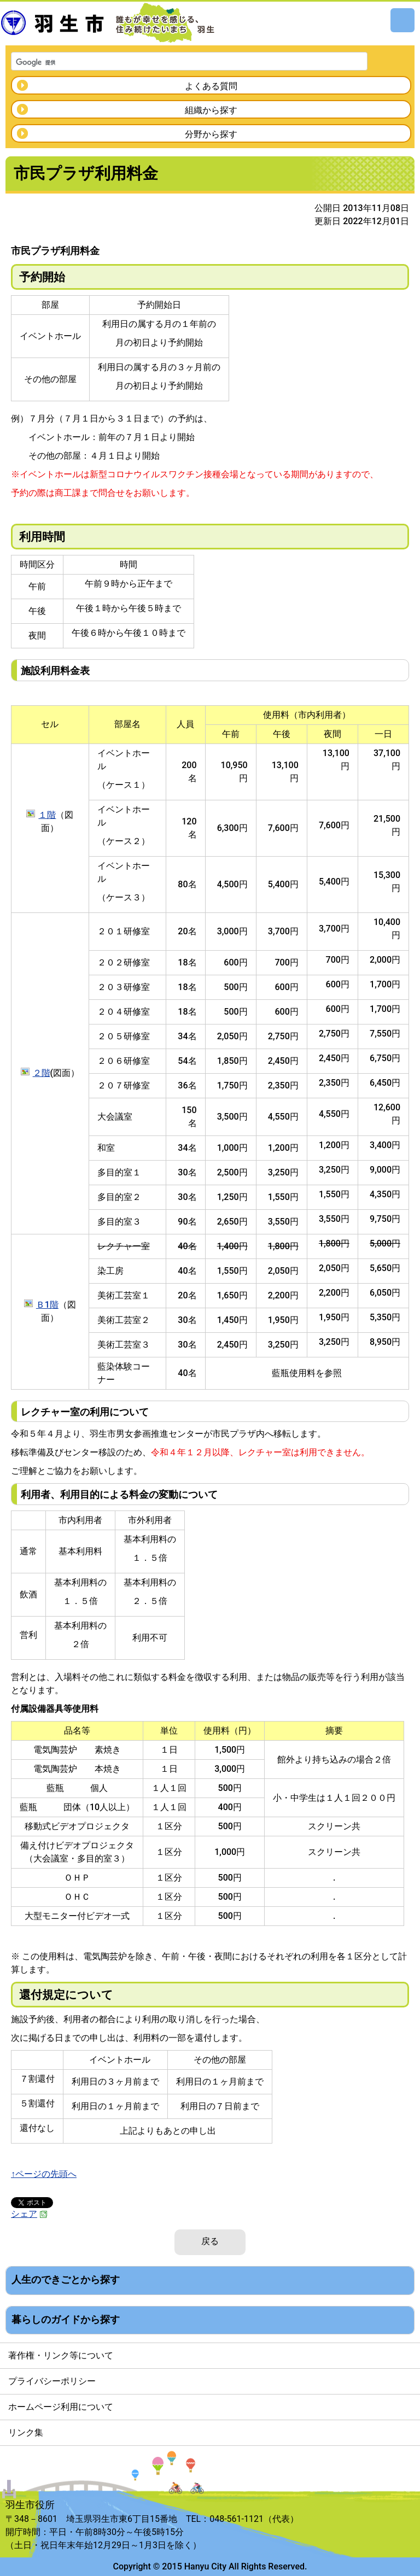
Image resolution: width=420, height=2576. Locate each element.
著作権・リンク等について (60, 2355)
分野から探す (211, 134)
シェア (29, 2214)
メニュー (402, 20)
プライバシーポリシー (52, 2381)
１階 (47, 815)
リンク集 (25, 2432)
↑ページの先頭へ (44, 2174)
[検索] (175, 62)
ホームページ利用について (60, 2407)
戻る (210, 2241)
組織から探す (211, 110)
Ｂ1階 (47, 1304)
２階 (41, 1073)
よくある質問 (211, 86)
